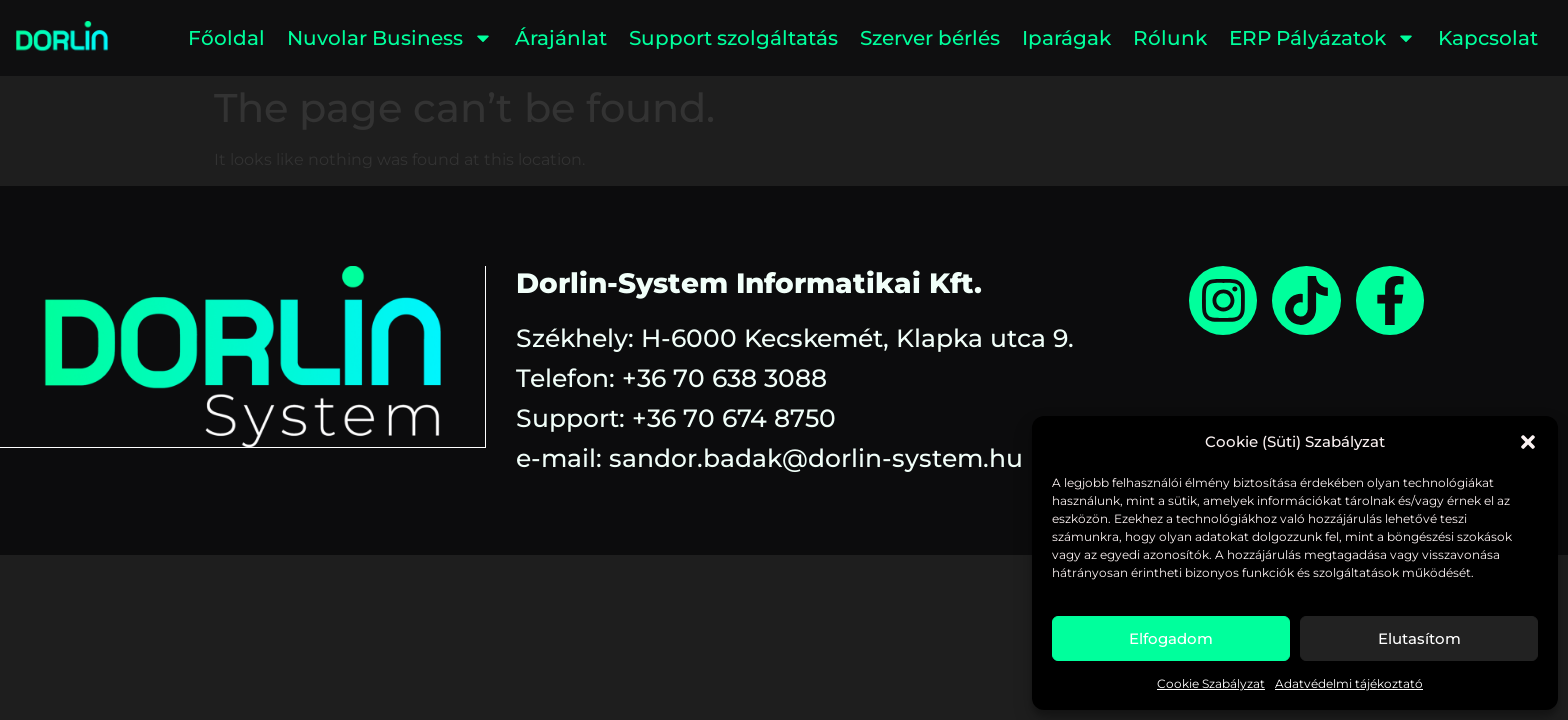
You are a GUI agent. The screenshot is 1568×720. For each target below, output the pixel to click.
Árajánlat (561, 38)
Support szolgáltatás (733, 38)
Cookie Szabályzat (1211, 683)
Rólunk (1170, 38)
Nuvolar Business (390, 38)
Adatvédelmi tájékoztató (1349, 683)
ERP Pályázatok (1322, 38)
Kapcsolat (1488, 38)
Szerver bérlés (930, 38)
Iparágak (1066, 38)
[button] (1528, 442)
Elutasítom (1419, 638)
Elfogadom (1171, 638)
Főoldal (226, 38)
